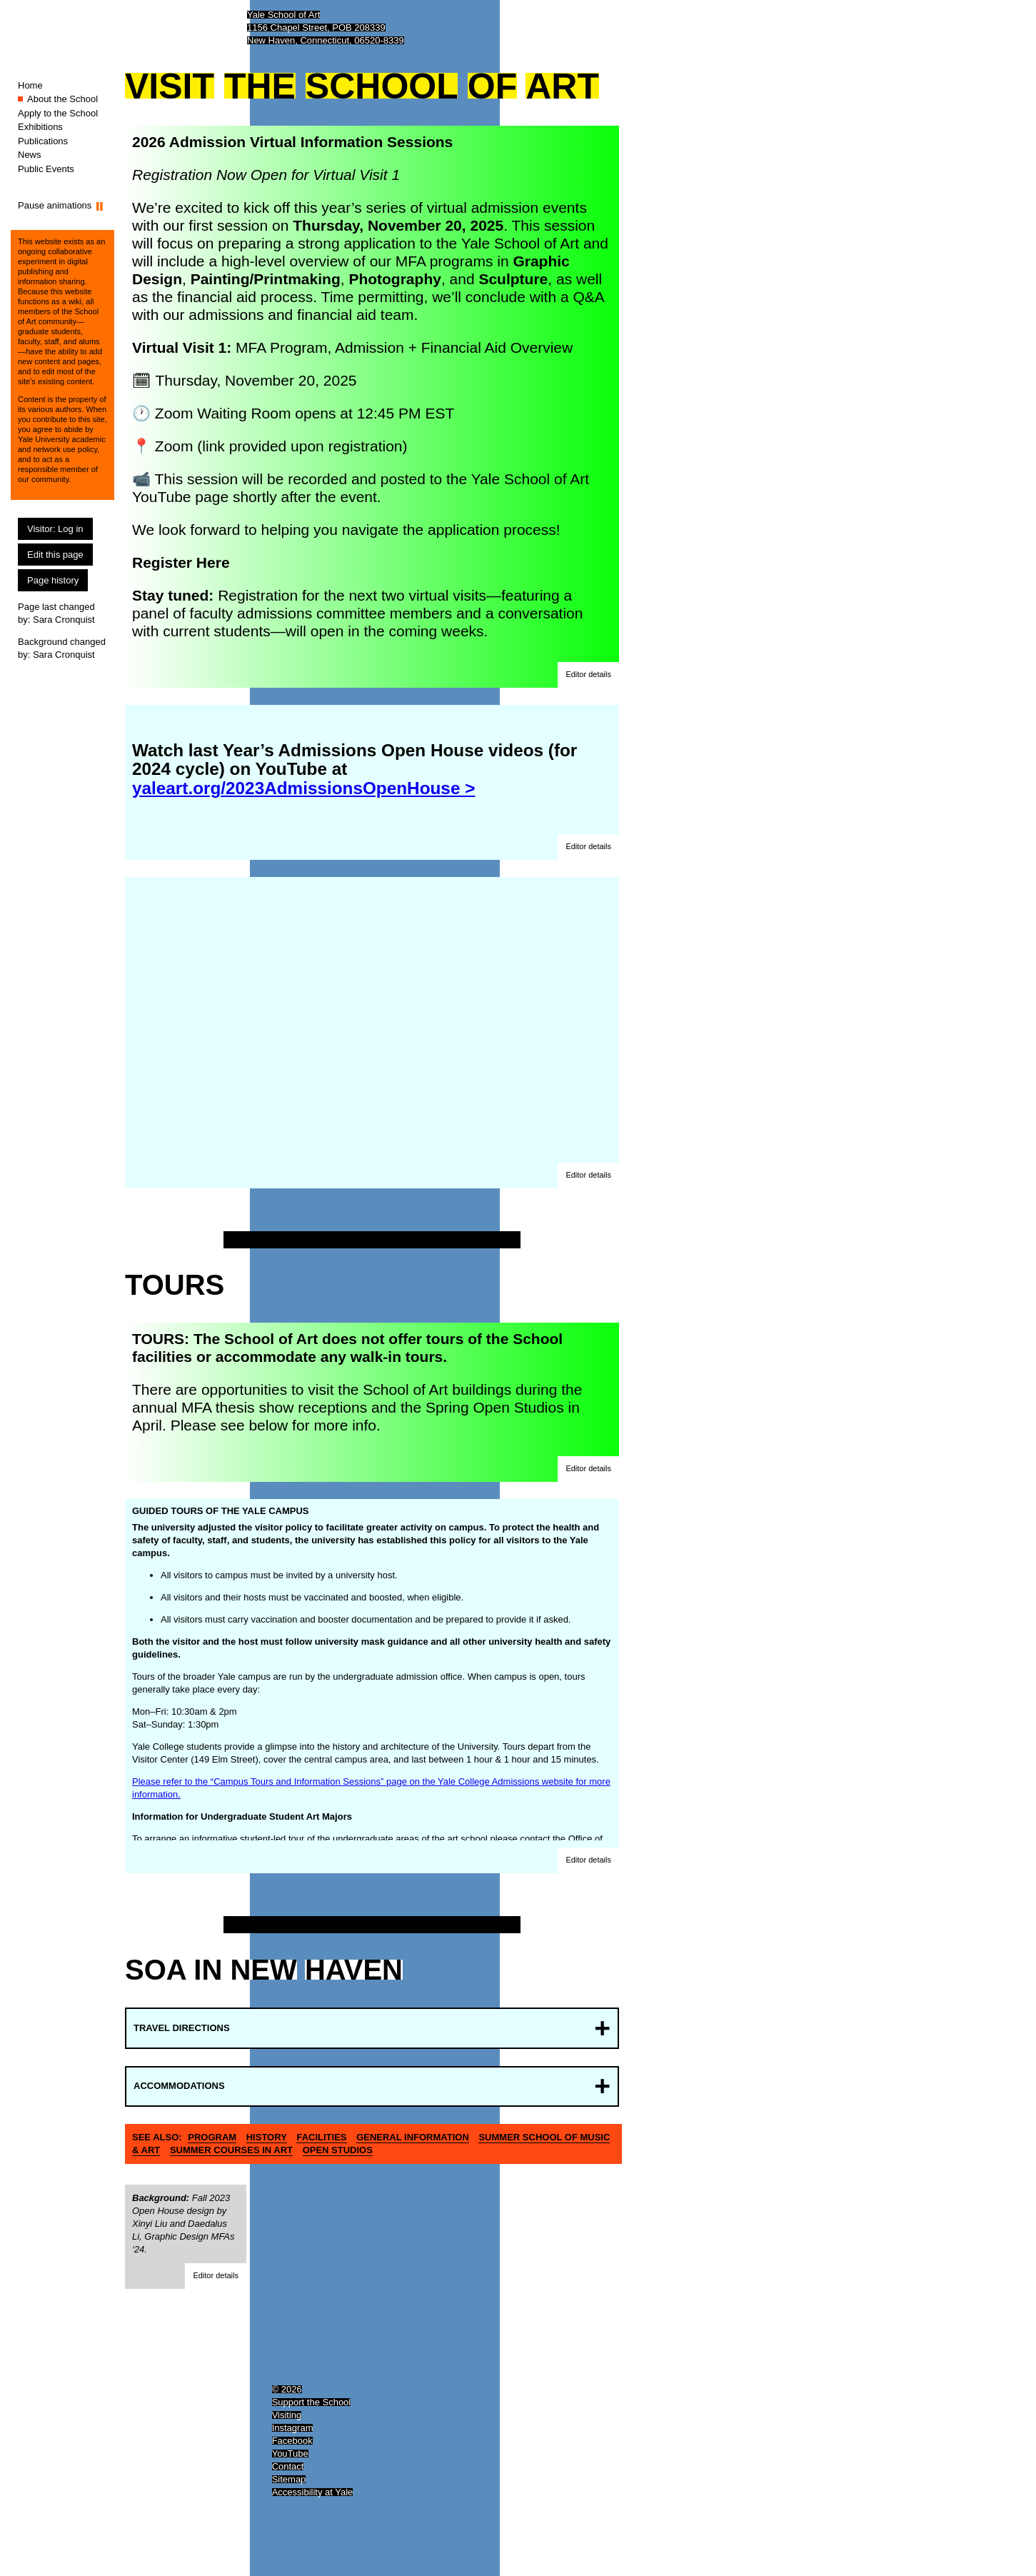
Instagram (292, 2427)
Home (30, 85)
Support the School (311, 2402)
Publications (43, 141)
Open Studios (338, 2150)
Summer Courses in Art (231, 2150)
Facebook (292, 2440)
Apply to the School (58, 113)
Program (212, 2137)
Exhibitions (40, 126)
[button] (588, 675)
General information (412, 2137)
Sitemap (289, 2479)
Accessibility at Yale (312, 2492)
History (266, 2137)
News (29, 154)
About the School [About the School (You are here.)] (62, 99)
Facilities (321, 2137)
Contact (288, 2466)
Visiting (287, 2415)
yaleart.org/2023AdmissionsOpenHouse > (303, 788)
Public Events (46, 169)
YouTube (290, 2453)
